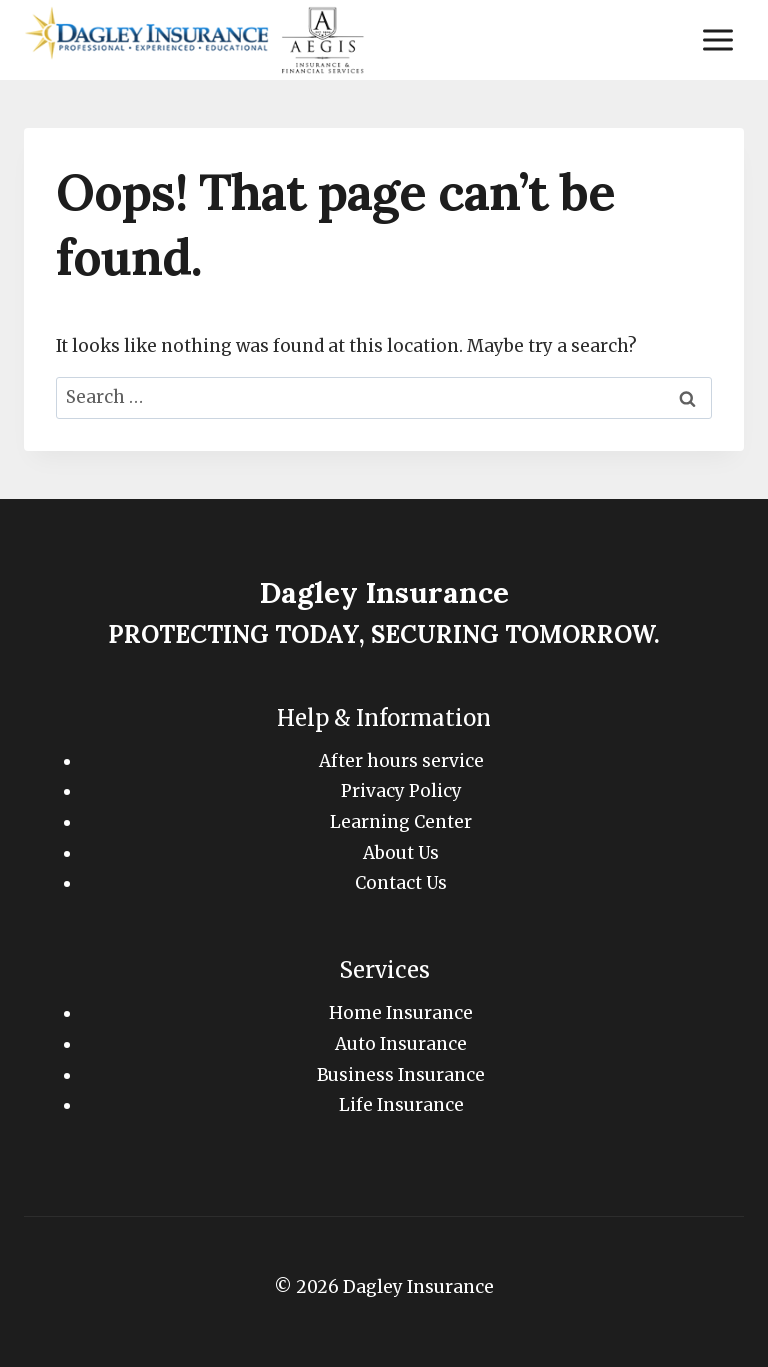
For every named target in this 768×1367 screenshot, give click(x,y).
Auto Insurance (401, 1044)
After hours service (401, 761)
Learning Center (401, 822)
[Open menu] (717, 39)
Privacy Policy (401, 791)
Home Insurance (401, 1013)
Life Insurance (401, 1105)
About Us (401, 853)
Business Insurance (401, 1075)
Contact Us (401, 883)
